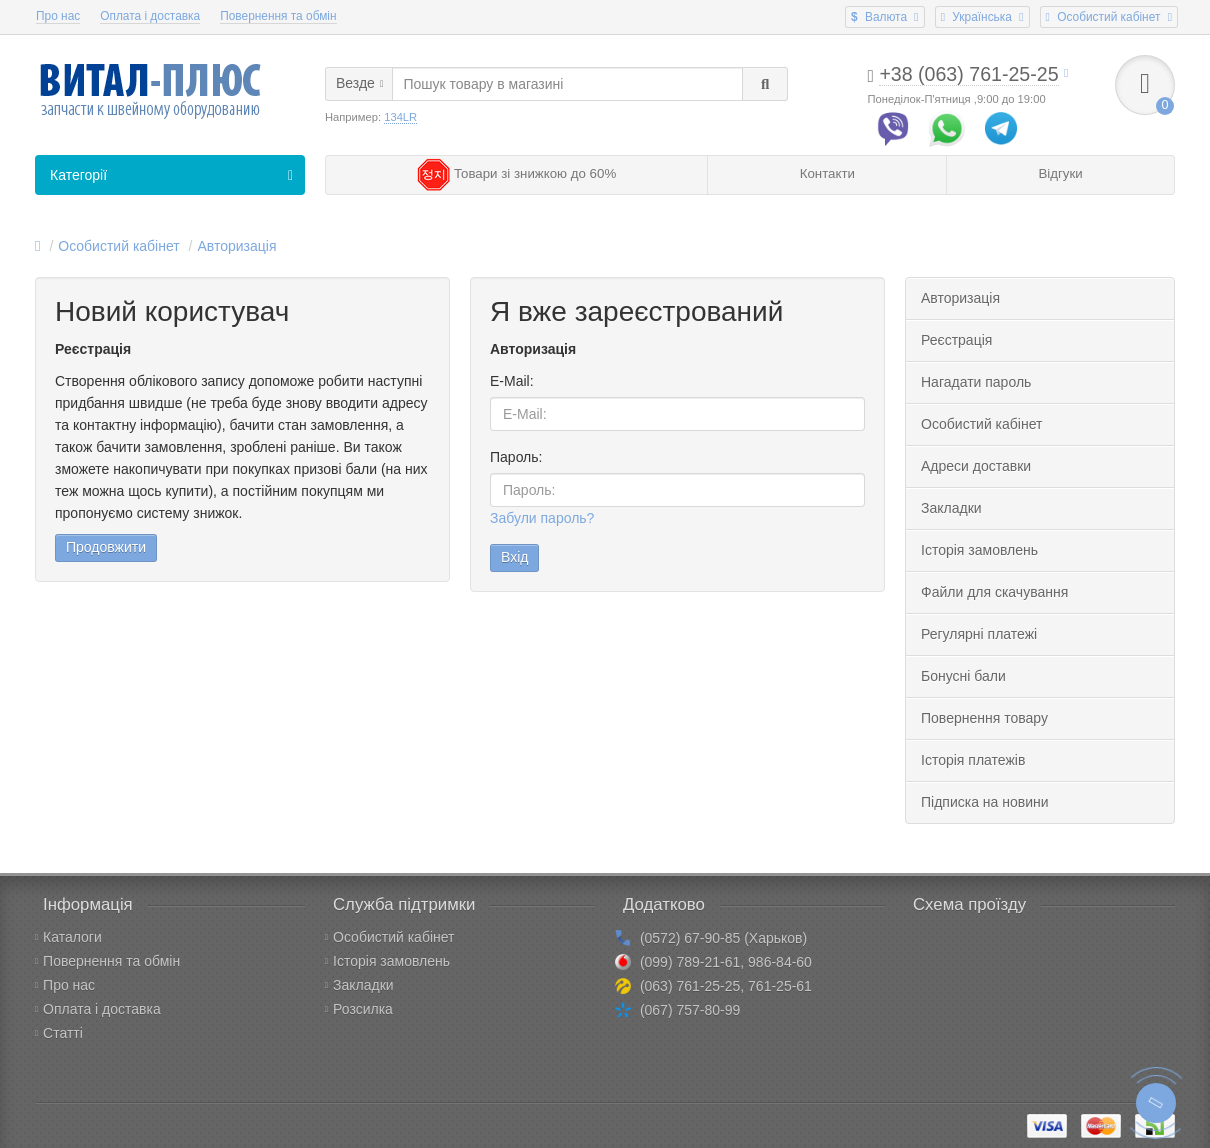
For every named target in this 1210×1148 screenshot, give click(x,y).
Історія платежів (973, 760)
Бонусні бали (963, 676)
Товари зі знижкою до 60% (516, 173)
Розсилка (359, 1009)
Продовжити (106, 547)
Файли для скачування (994, 592)
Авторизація (236, 246)
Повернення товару (984, 718)
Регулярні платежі (979, 634)
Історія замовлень (979, 550)
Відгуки (1060, 173)
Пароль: (516, 457)
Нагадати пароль (976, 382)
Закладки (951, 508)
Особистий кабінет (118, 246)
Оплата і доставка (150, 16)
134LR (400, 117)
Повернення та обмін (278, 16)
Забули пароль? (542, 518)
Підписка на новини (985, 802)
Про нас (58, 16)
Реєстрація (956, 340)
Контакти (827, 173)
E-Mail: (512, 381)
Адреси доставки (976, 466)
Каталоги (68, 937)
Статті (59, 1033)
